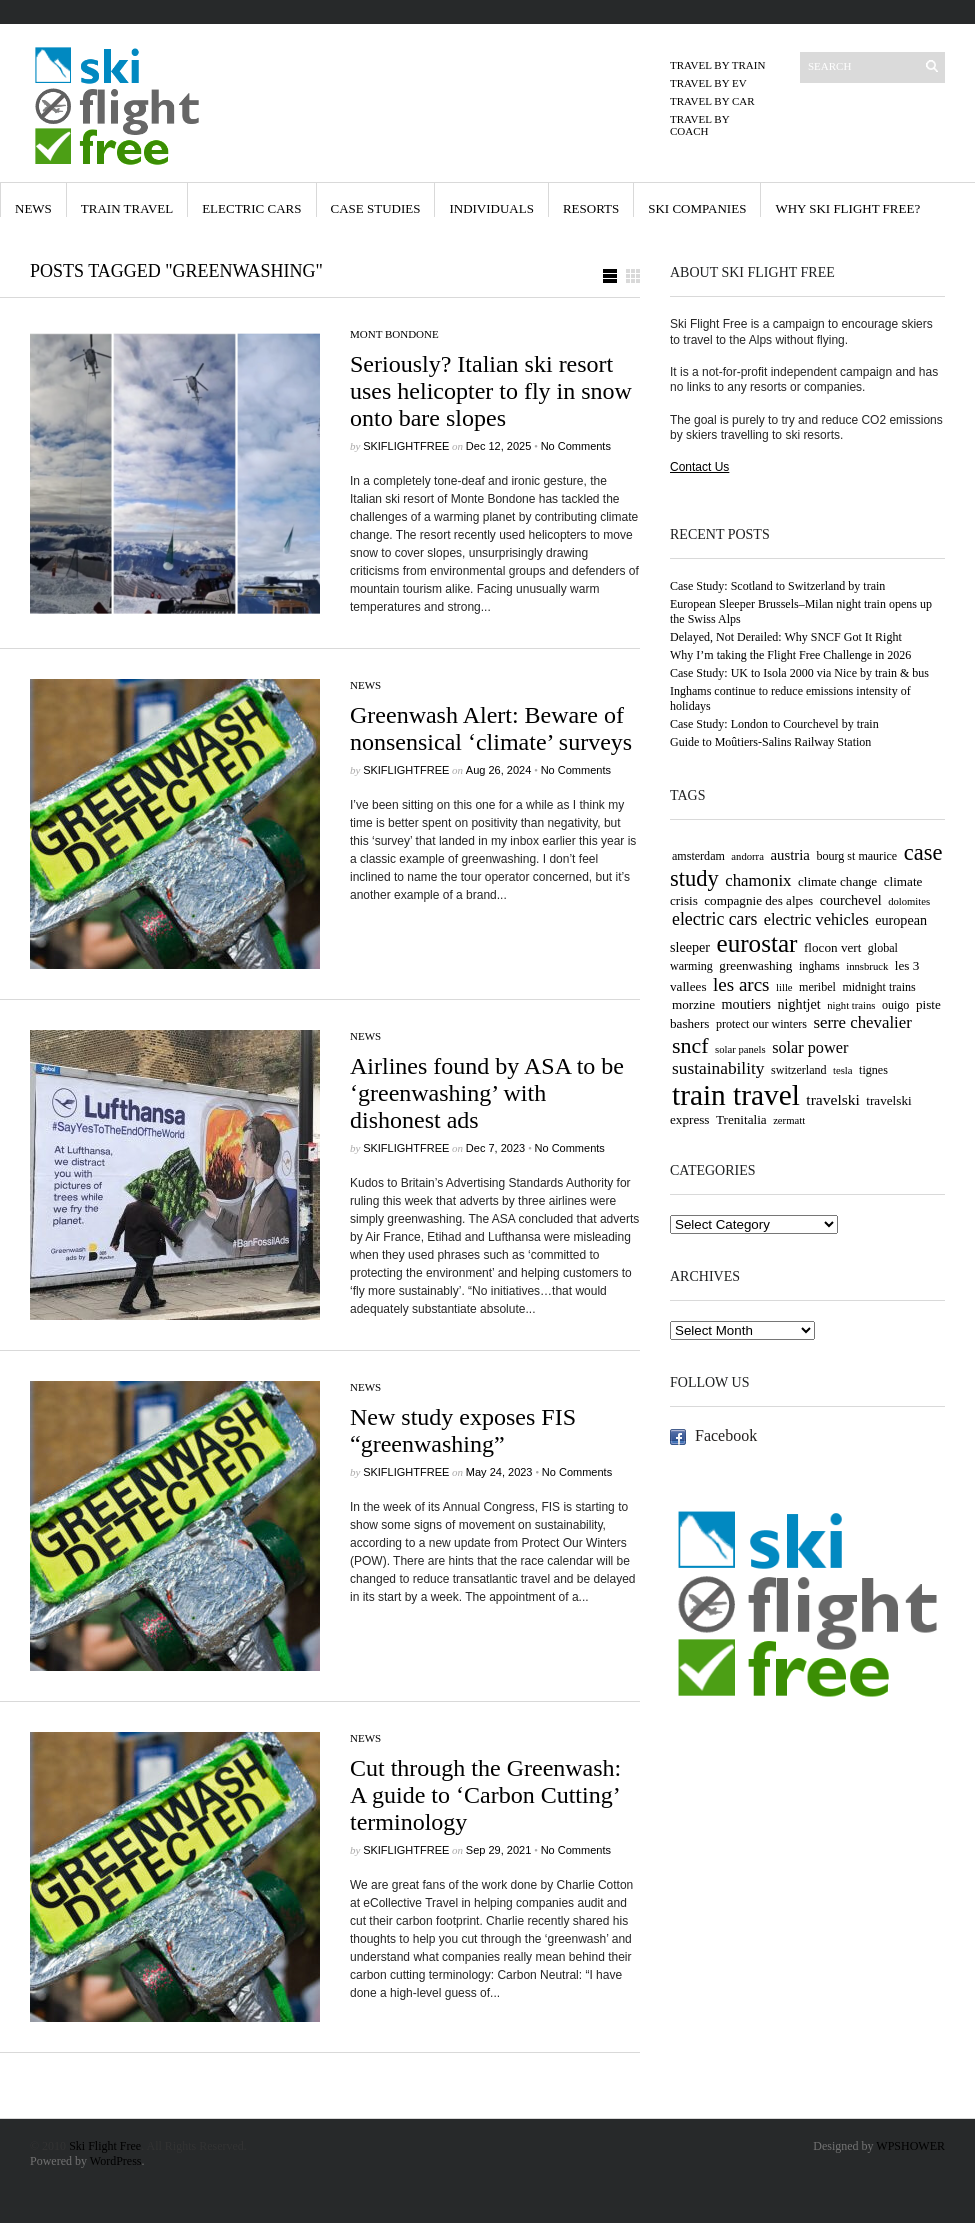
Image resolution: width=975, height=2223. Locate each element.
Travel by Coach (699, 125)
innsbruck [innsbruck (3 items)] (867, 966)
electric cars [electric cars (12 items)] (714, 919)
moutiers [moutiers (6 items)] (746, 1004)
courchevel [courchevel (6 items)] (851, 900)
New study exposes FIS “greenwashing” (463, 1430)
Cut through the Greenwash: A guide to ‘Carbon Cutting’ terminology (485, 1795)
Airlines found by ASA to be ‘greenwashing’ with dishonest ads (487, 1093)
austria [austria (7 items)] (790, 855)
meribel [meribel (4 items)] (817, 987)
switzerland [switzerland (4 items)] (799, 1070)
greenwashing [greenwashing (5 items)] (755, 965)
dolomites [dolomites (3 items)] (909, 901)
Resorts (591, 208)
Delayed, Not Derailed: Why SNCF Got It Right (786, 637)
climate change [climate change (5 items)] (837, 881)
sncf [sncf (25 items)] (690, 1045)
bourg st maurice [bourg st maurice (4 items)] (856, 856)
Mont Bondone (394, 334)
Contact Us (699, 467)
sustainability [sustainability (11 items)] (718, 1068)
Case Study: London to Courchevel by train (774, 724)
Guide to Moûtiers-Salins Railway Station (770, 742)
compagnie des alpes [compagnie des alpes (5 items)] (758, 900)
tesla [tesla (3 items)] (843, 1070)
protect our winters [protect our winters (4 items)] (761, 1024)
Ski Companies (697, 208)
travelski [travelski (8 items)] (832, 1099)
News (33, 208)
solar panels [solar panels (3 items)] (740, 1049)
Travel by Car (712, 101)
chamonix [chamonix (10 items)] (758, 880)
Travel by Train (717, 65)
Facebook (726, 1435)
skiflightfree (406, 446)
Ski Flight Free (105, 2146)
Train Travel (127, 208)
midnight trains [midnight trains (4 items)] (878, 987)
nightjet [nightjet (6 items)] (799, 1004)
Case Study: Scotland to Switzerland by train (777, 586)
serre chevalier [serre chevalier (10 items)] (862, 1022)
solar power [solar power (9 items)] (810, 1048)
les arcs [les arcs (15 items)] (741, 984)
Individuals (491, 208)
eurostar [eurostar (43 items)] (757, 943)
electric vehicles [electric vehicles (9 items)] (816, 920)
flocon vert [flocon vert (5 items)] (832, 947)
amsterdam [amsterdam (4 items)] (698, 856)
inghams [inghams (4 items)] (819, 966)
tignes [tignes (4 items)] (873, 1070)
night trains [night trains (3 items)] (851, 1005)
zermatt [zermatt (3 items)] (789, 1120)
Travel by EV (708, 83)
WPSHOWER (910, 2146)
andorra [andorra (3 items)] (747, 856)
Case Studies (376, 208)
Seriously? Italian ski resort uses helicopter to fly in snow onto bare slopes (491, 391)
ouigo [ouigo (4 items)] (895, 1005)
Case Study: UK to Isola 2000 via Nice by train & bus (799, 673)
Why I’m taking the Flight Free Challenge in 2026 (790, 655)
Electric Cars (251, 208)
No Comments (576, 446)
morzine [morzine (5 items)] (693, 1004)
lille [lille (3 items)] (784, 987)
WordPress (116, 2161)
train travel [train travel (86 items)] (736, 1095)
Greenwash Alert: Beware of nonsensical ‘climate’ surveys (491, 728)
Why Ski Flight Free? (847, 208)
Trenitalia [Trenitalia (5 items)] (741, 1119)
